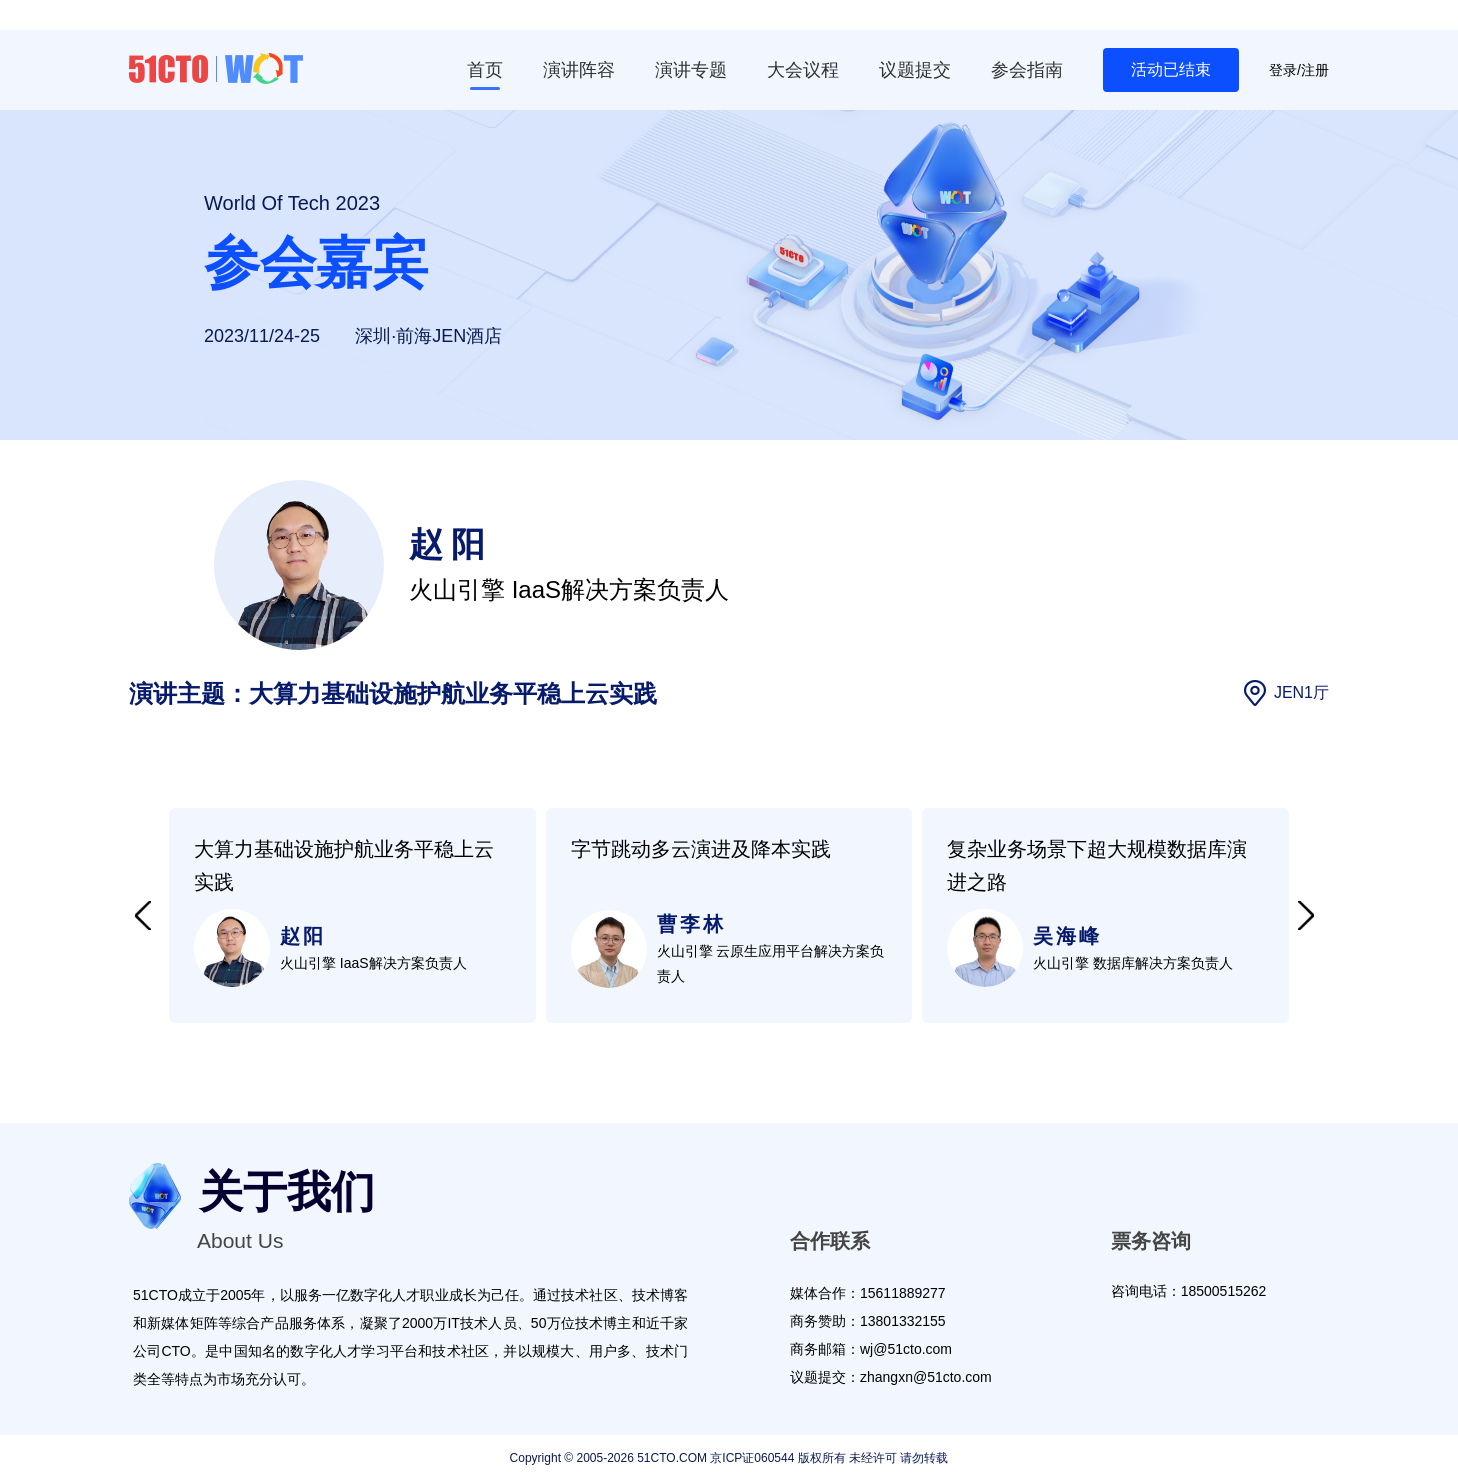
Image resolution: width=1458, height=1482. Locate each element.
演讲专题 (691, 70)
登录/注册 (1299, 70)
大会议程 (803, 70)
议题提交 (915, 70)
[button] (142, 916)
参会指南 (1027, 70)
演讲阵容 (579, 70)
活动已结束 (1171, 69)
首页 (485, 70)
